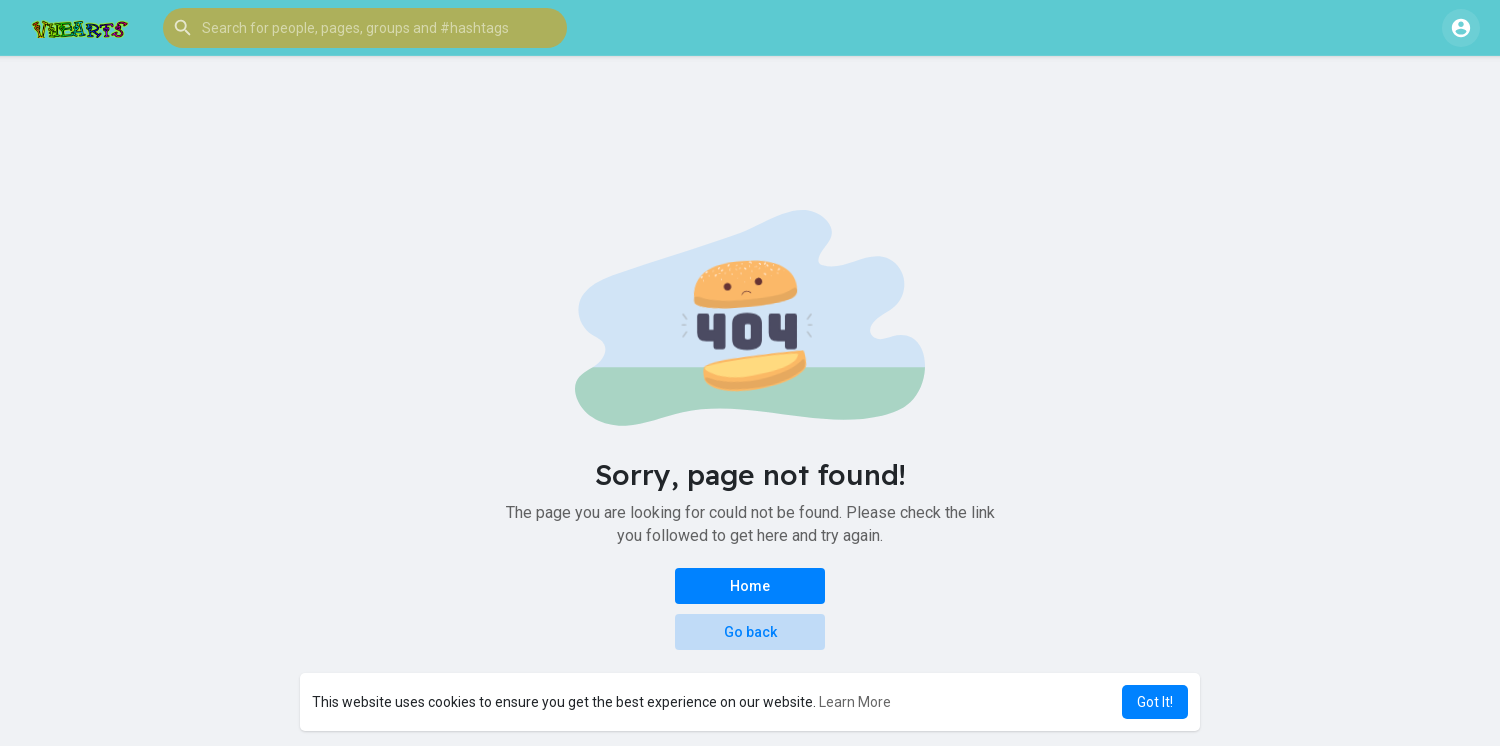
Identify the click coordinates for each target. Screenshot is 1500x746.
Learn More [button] (855, 702)
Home (750, 586)
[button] (365, 28)
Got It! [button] (1155, 702)
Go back (750, 632)
